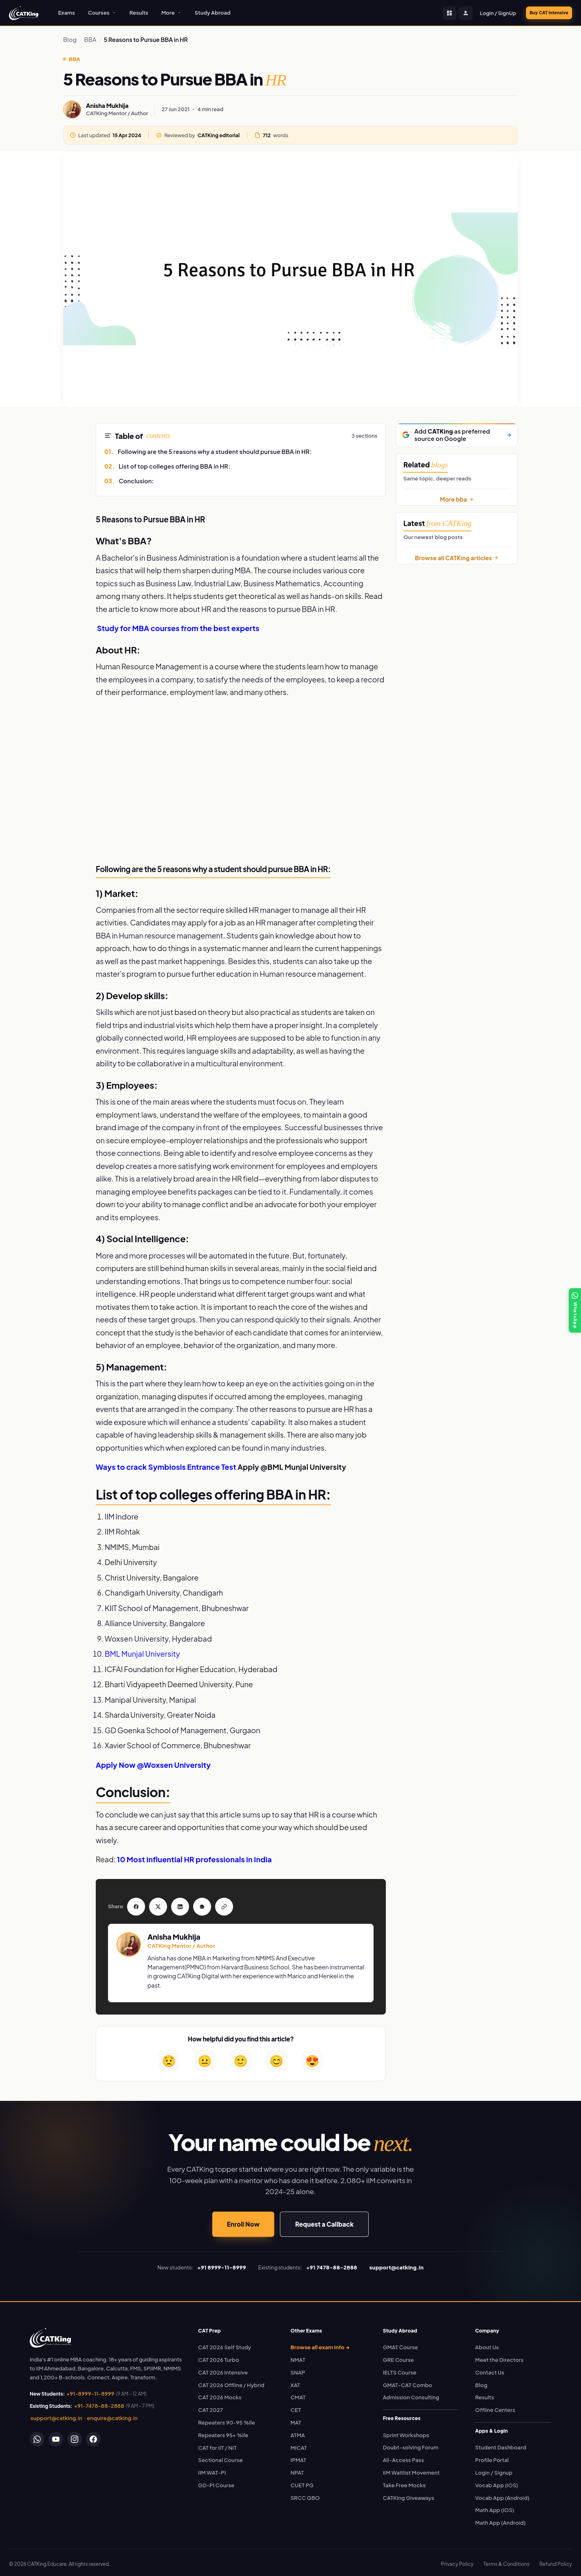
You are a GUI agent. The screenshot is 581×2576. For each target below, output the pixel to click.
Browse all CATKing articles (457, 557)
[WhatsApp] (37, 2436)
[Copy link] (209, 1905)
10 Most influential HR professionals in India (194, 1859)
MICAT (298, 2444)
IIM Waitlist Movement (411, 2469)
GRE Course (398, 2356)
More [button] (171, 12)
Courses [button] (102, 12)
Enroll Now (243, 2221)
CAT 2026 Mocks (219, 2394)
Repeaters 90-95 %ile (226, 2419)
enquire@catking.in (112, 2415)
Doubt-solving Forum (411, 2444)
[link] (50, 2334)
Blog (70, 39)
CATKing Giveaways (408, 2494)
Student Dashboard (500, 2444)
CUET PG (302, 2482)
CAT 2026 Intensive (223, 2369)
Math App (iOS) (494, 2507)
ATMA (297, 2432)
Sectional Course (220, 2456)
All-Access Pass (403, 2456)
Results (139, 12)
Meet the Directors (499, 2356)
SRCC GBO (305, 2494)
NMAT (297, 2356)
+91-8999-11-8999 (90, 2390)
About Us (487, 2344)
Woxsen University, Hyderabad (158, 1638)
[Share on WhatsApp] (190, 1905)
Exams (66, 12)
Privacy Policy (457, 2561)
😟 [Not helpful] (169, 2057)
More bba (456, 499)
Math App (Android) (500, 2519)
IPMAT (298, 2456)
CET (295, 2406)
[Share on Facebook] (134, 1905)
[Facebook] (93, 2436)
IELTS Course (400, 2369)
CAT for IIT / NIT (217, 2444)
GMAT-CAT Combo (407, 2382)
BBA (90, 39)
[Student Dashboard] (436, 13)
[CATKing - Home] (23, 13)
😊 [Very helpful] (276, 2057)
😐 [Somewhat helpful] (205, 2057)
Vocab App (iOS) (496, 2482)
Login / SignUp (485, 13)
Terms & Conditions (506, 2561)
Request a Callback (324, 2221)
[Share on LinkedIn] (172, 1905)
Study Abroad (213, 12)
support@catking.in (56, 2415)
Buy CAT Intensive (542, 13)
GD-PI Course (216, 2482)
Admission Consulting (411, 2394)
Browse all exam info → (320, 2344)
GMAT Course (400, 2344)
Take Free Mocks (404, 2482)
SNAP (297, 2369)
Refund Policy (555, 2561)
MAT (296, 2419)
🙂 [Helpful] (240, 2057)
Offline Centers (495, 2406)
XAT (295, 2382)
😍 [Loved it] (312, 2057)
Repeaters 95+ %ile (223, 2432)
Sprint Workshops (406, 2432)
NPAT (297, 2469)
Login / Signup (494, 2469)
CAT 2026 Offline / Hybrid (231, 2382)
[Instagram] (74, 2436)
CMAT (298, 2394)
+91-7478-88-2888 (99, 2402)
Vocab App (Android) (502, 2494)
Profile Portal (491, 2456)
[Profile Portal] (453, 13)
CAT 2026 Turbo (218, 2356)
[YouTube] (55, 2436)
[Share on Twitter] (153, 1905)
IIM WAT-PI (212, 2469)
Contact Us (489, 2369)
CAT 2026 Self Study (224, 2344)
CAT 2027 (210, 2406)
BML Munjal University (142, 1653)
